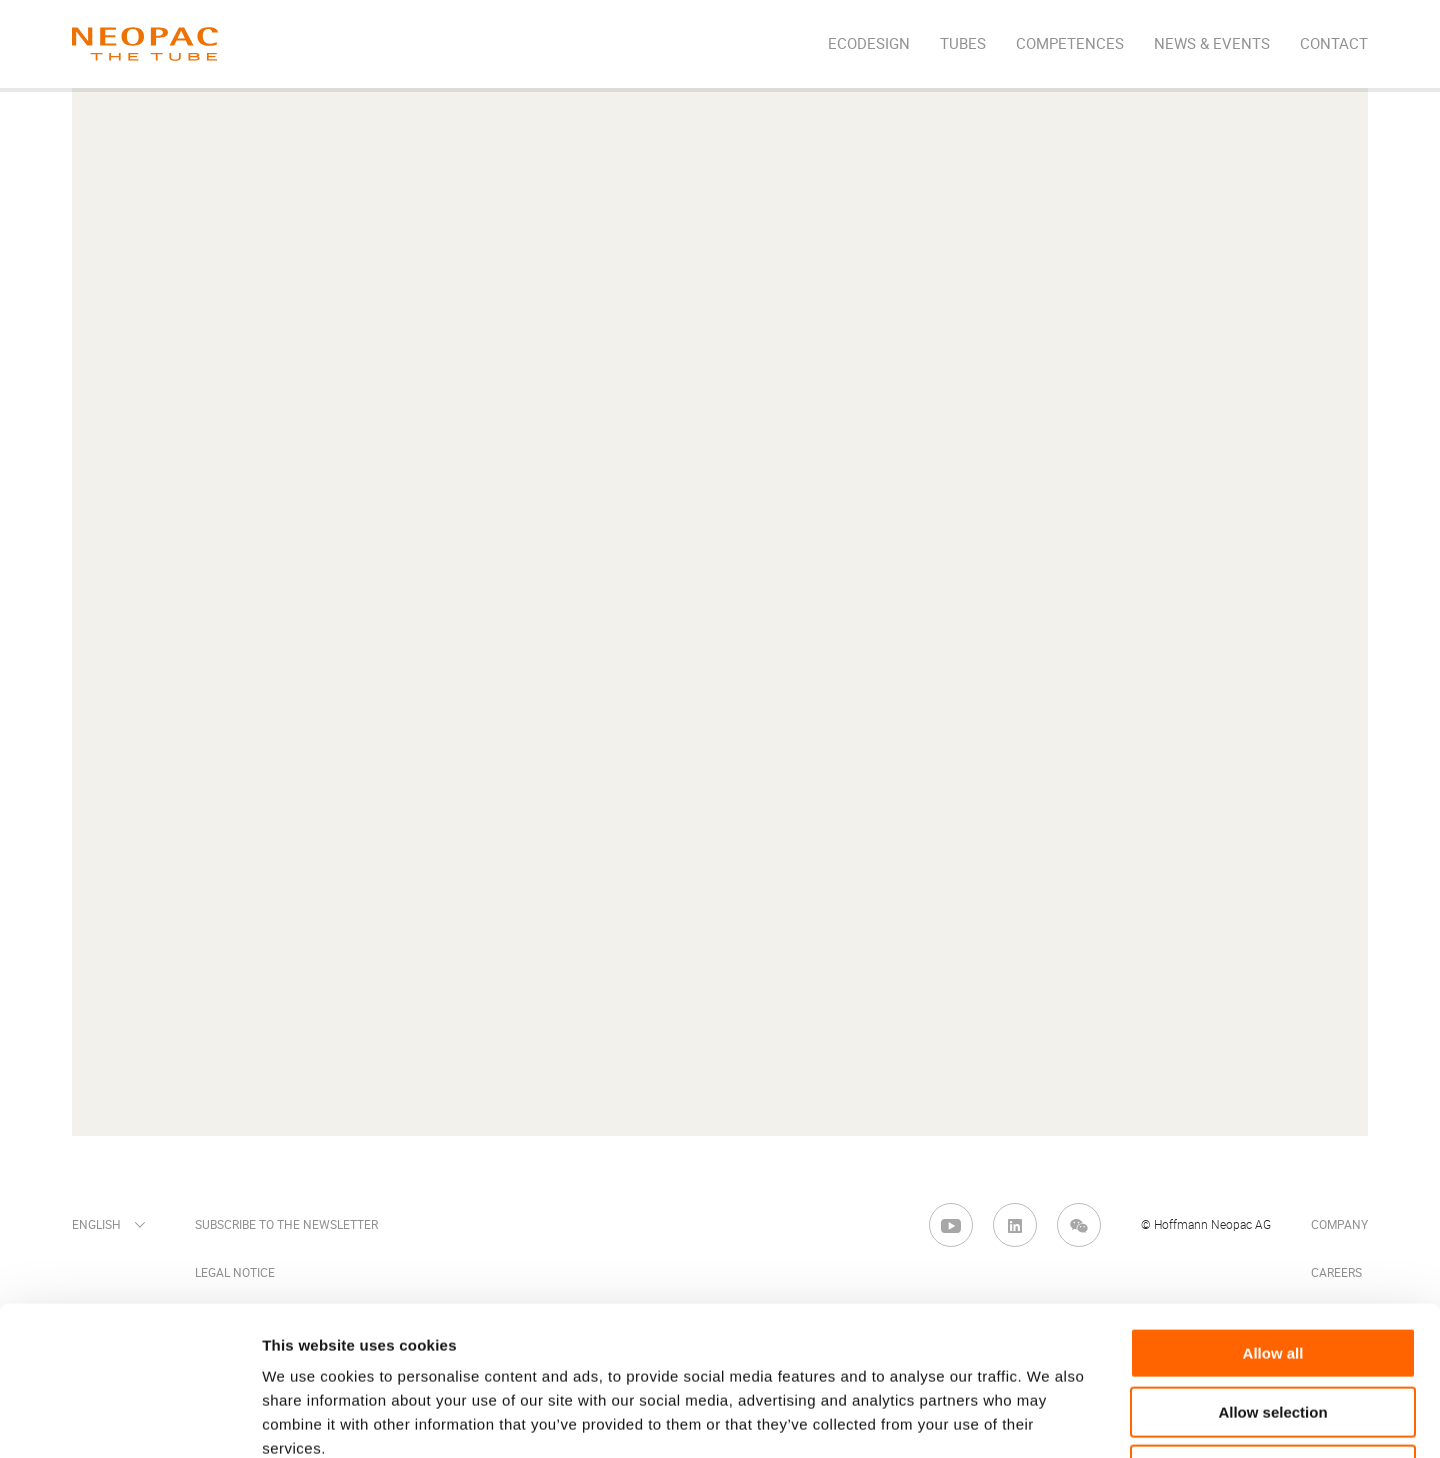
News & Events (1212, 44)
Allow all (1273, 1213)
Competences (1070, 44)
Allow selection (1272, 1272)
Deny (1273, 1330)
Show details (1049, 1418)
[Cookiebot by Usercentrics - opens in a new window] (129, 1419)
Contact (1334, 44)
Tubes (963, 44)
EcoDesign (869, 44)
